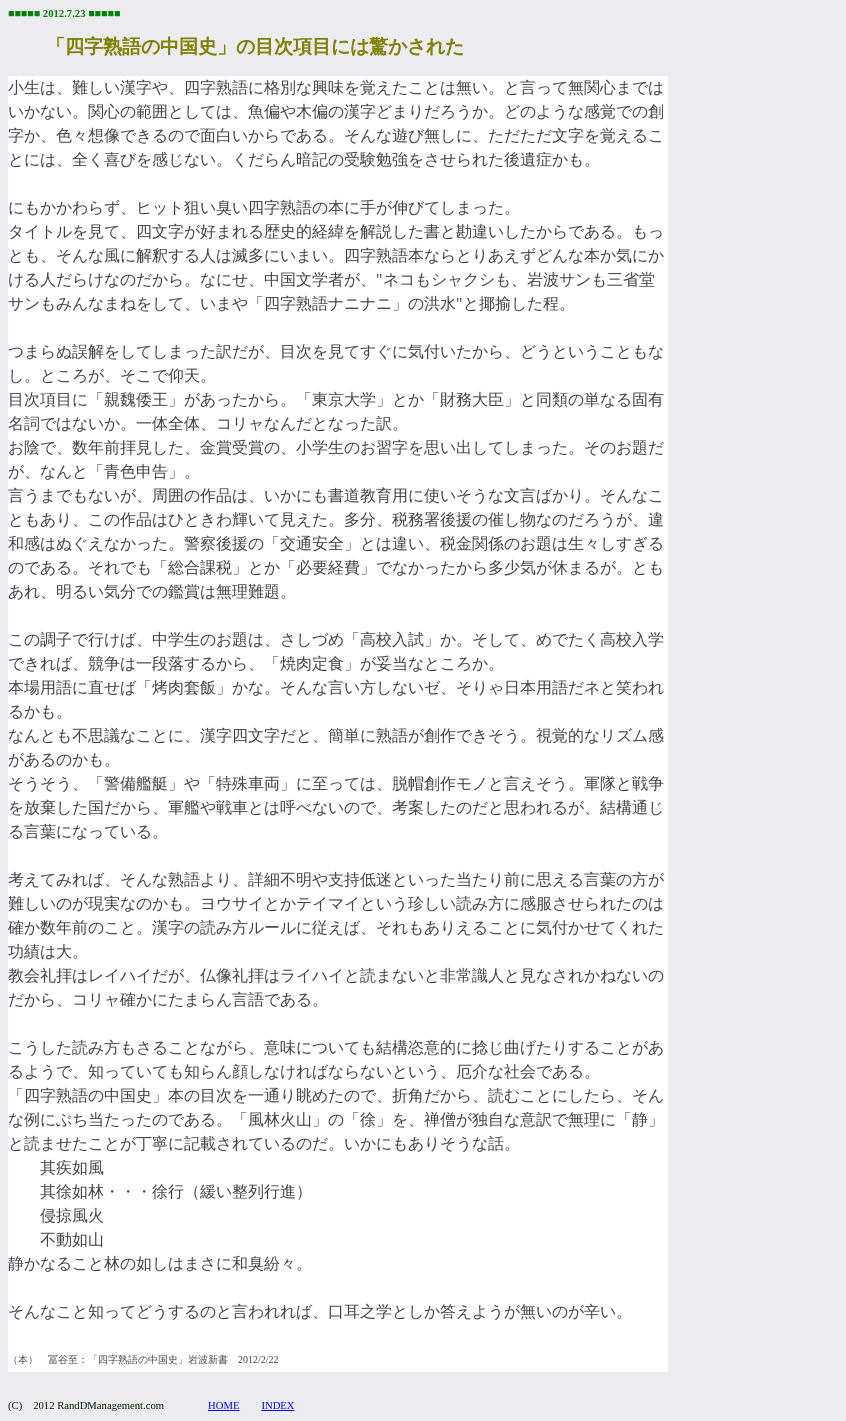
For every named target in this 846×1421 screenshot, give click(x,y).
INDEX (277, 1405)
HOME (223, 1405)
